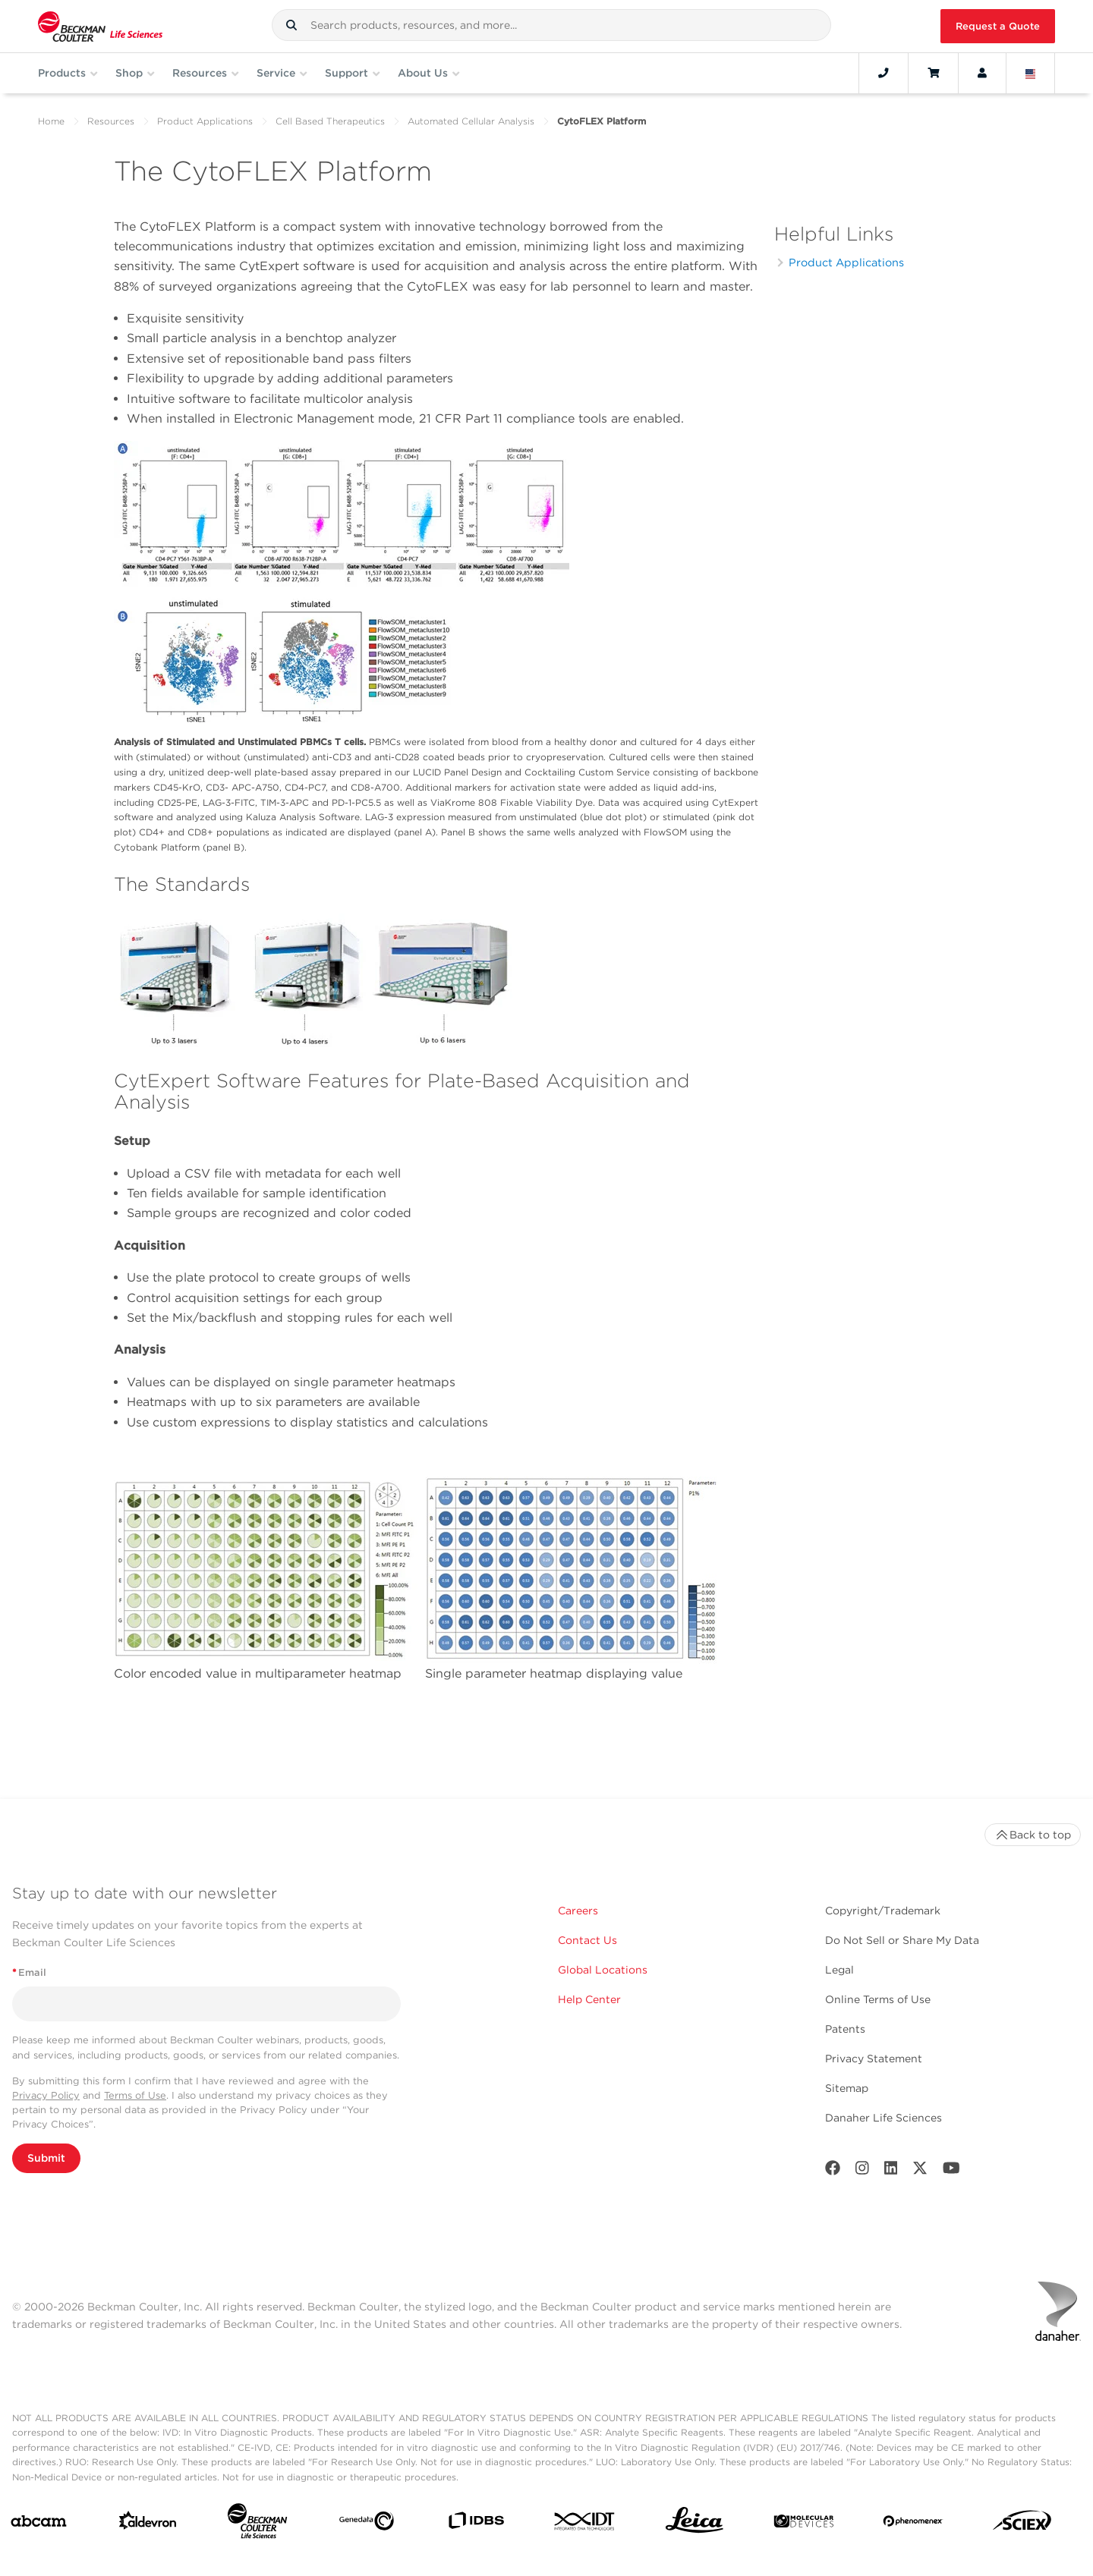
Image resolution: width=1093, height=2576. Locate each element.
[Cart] (933, 73)
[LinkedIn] (891, 2171)
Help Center (589, 1999)
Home (51, 121)
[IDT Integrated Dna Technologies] (585, 2524)
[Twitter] (920, 2171)
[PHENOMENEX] (913, 2524)
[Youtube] (951, 2171)
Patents (845, 2029)
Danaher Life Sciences (883, 2118)
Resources (110, 121)
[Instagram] (862, 2171)
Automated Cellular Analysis (471, 121)
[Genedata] (366, 2524)
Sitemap (846, 2088)
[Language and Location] (1030, 73)
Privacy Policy (46, 2095)
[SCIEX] (1022, 2524)
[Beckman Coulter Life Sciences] (257, 2524)
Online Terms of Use (878, 1999)
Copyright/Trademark (882, 1910)
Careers (578, 1910)
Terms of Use (135, 2095)
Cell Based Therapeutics (330, 121)
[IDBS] (476, 2523)
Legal (839, 1970)
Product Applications (205, 121)
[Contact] (883, 73)
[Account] (982, 73)
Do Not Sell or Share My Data (902, 1940)
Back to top (1032, 1834)
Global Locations (602, 1970)
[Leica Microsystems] (694, 2524)
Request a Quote (998, 26)
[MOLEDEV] (804, 2524)
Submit (46, 2158)
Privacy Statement (873, 2058)
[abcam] (39, 2524)
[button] (291, 25)
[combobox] (551, 25)
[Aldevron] (148, 2524)
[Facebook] (832, 2171)
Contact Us (587, 1940)
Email (29, 1972)
